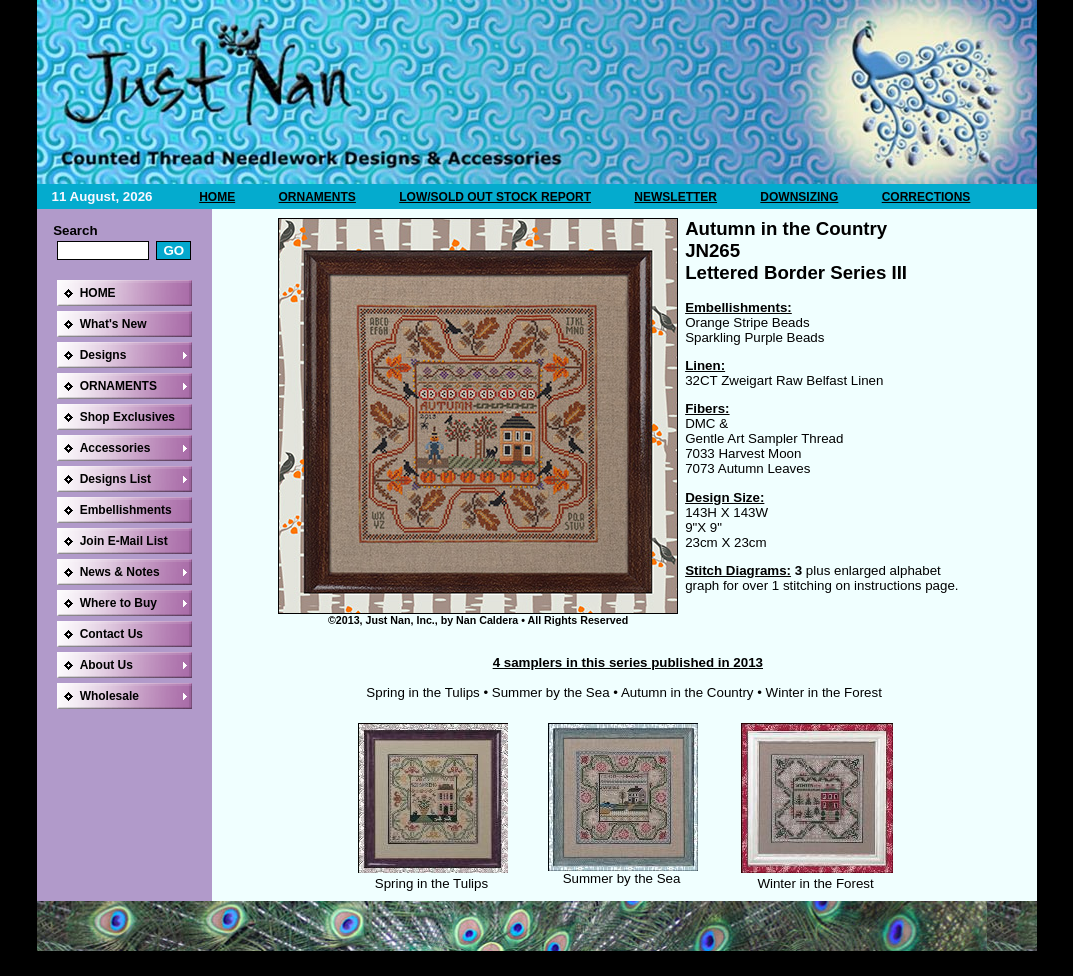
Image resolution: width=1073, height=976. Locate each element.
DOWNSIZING (799, 197)
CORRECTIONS (926, 197)
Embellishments (126, 510)
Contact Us (111, 634)
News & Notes (120, 572)
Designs (103, 355)
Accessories (115, 448)
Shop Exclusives (127, 417)
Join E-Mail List (124, 541)
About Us (106, 665)
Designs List (115, 479)
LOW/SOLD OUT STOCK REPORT (495, 197)
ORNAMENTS (317, 197)
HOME (217, 197)
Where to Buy (118, 603)
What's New (113, 324)
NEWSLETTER (675, 197)
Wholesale (109, 696)
